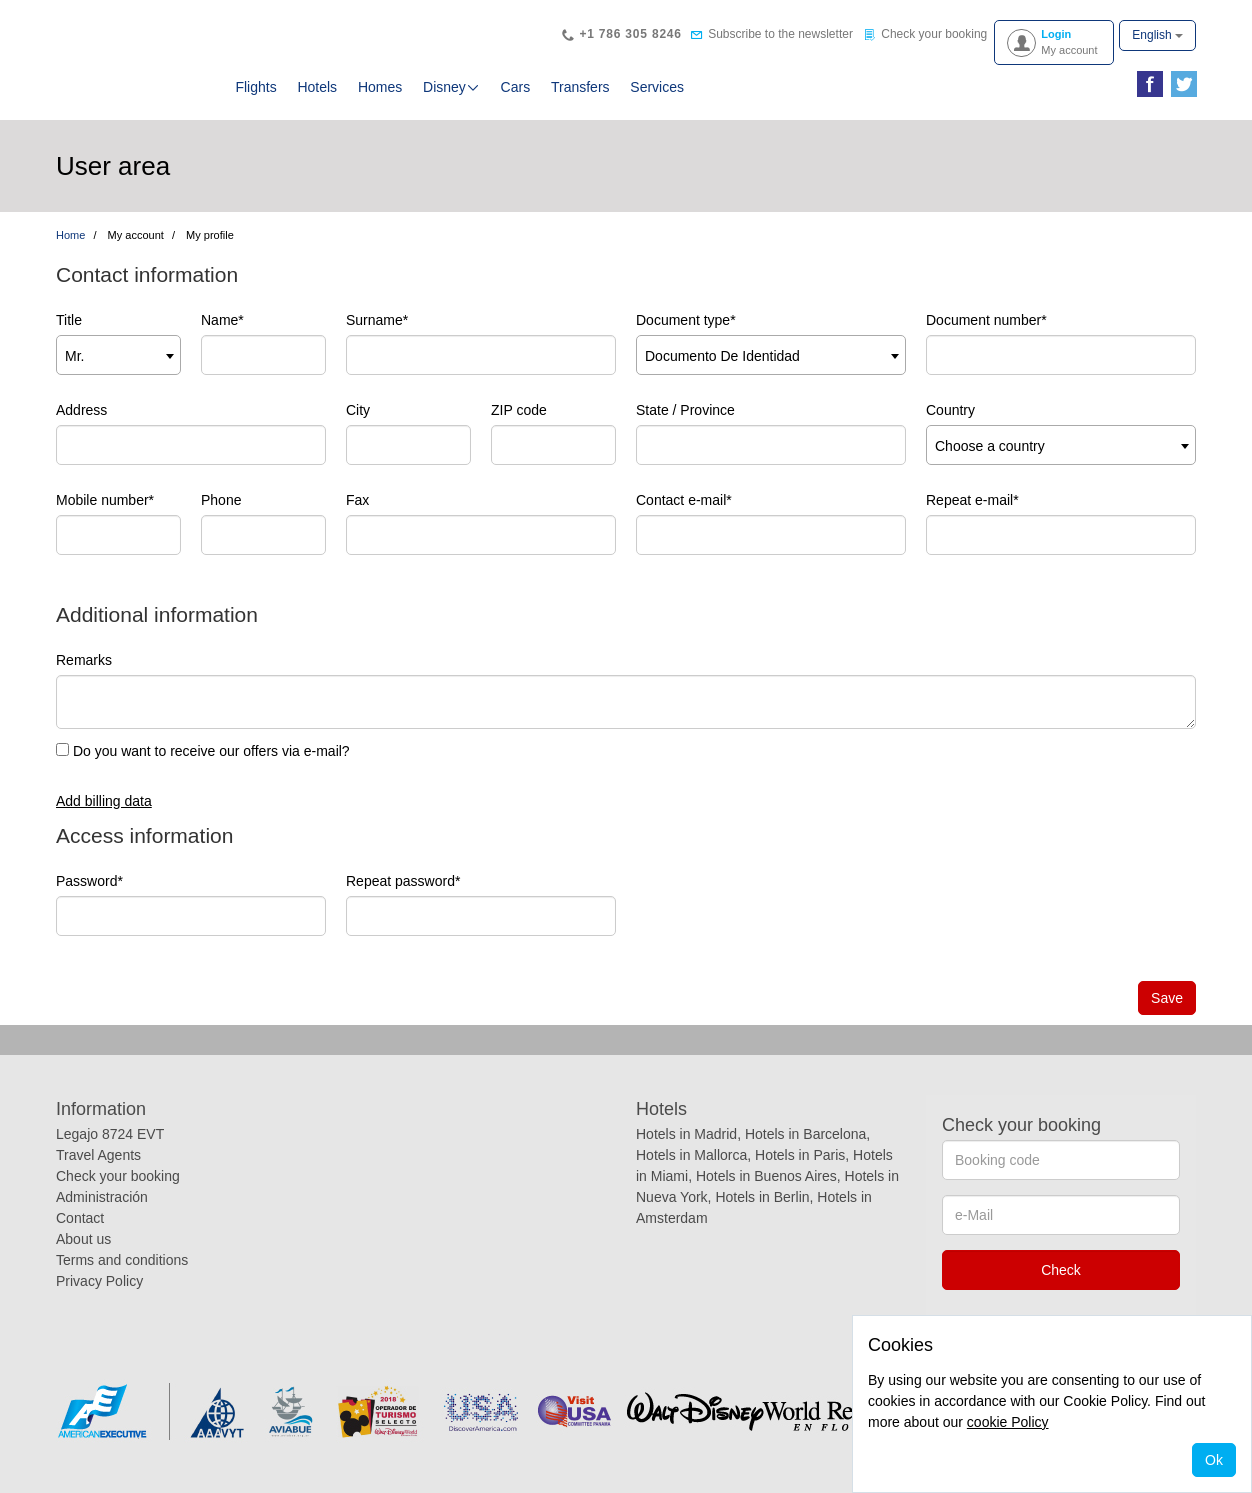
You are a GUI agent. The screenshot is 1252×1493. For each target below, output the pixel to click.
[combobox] (118, 355)
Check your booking (118, 1176)
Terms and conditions (122, 1260)
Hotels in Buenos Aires (766, 1176)
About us (83, 1239)
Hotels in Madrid (686, 1134)
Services (657, 87)
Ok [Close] (1214, 1460)
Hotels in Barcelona (805, 1134)
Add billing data (104, 801)
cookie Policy (1008, 1422)
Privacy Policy (99, 1281)
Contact (80, 1218)
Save (1167, 998)
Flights (255, 87)
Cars (516, 87)
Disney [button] (451, 87)
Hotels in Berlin (762, 1197)
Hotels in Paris (800, 1155)
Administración (102, 1197)
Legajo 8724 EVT (110, 1134)
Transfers (580, 87)
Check (1061, 1270)
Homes (380, 87)
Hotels (317, 87)
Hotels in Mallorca (691, 1155)
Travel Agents (98, 1155)
